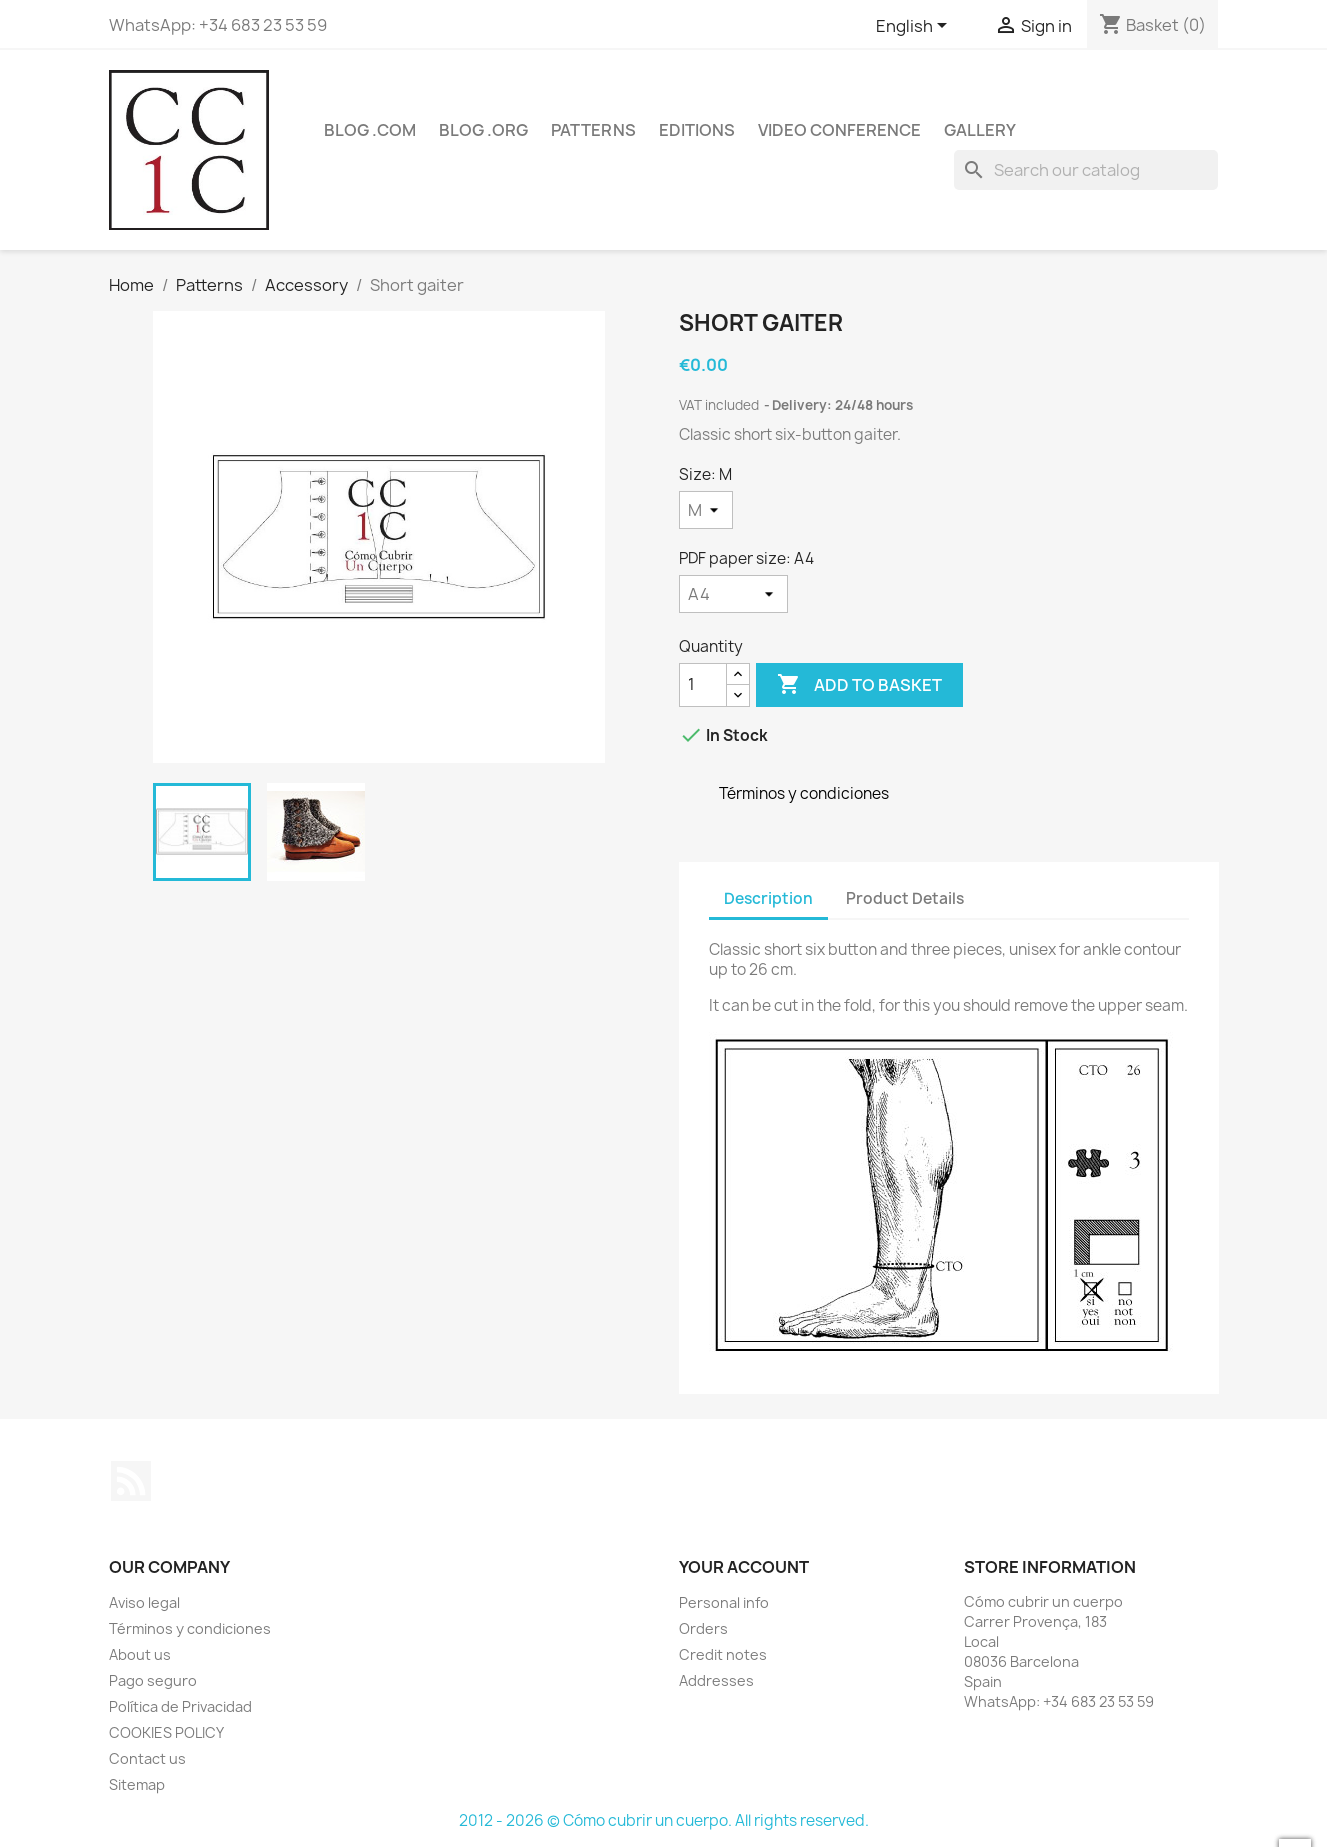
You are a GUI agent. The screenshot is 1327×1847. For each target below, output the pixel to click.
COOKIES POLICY (166, 1732)
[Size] (706, 510)
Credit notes (723, 1654)
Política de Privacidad (180, 1706)
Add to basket (859, 685)
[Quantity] (703, 685)
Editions (697, 130)
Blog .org (483, 130)
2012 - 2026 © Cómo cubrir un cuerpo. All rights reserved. (664, 1820)
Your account (744, 1567)
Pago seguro (153, 1680)
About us (140, 1654)
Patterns (593, 130)
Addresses (716, 1680)
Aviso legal (144, 1602)
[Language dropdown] (915, 27)
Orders (703, 1628)
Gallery (980, 130)
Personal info (724, 1602)
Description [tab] (768, 898)
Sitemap (137, 1784)
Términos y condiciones (190, 1628)
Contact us (147, 1758)
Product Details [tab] (905, 898)
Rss (131, 1481)
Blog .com (370, 130)
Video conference (839, 130)
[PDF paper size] (733, 594)
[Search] (1086, 170)
